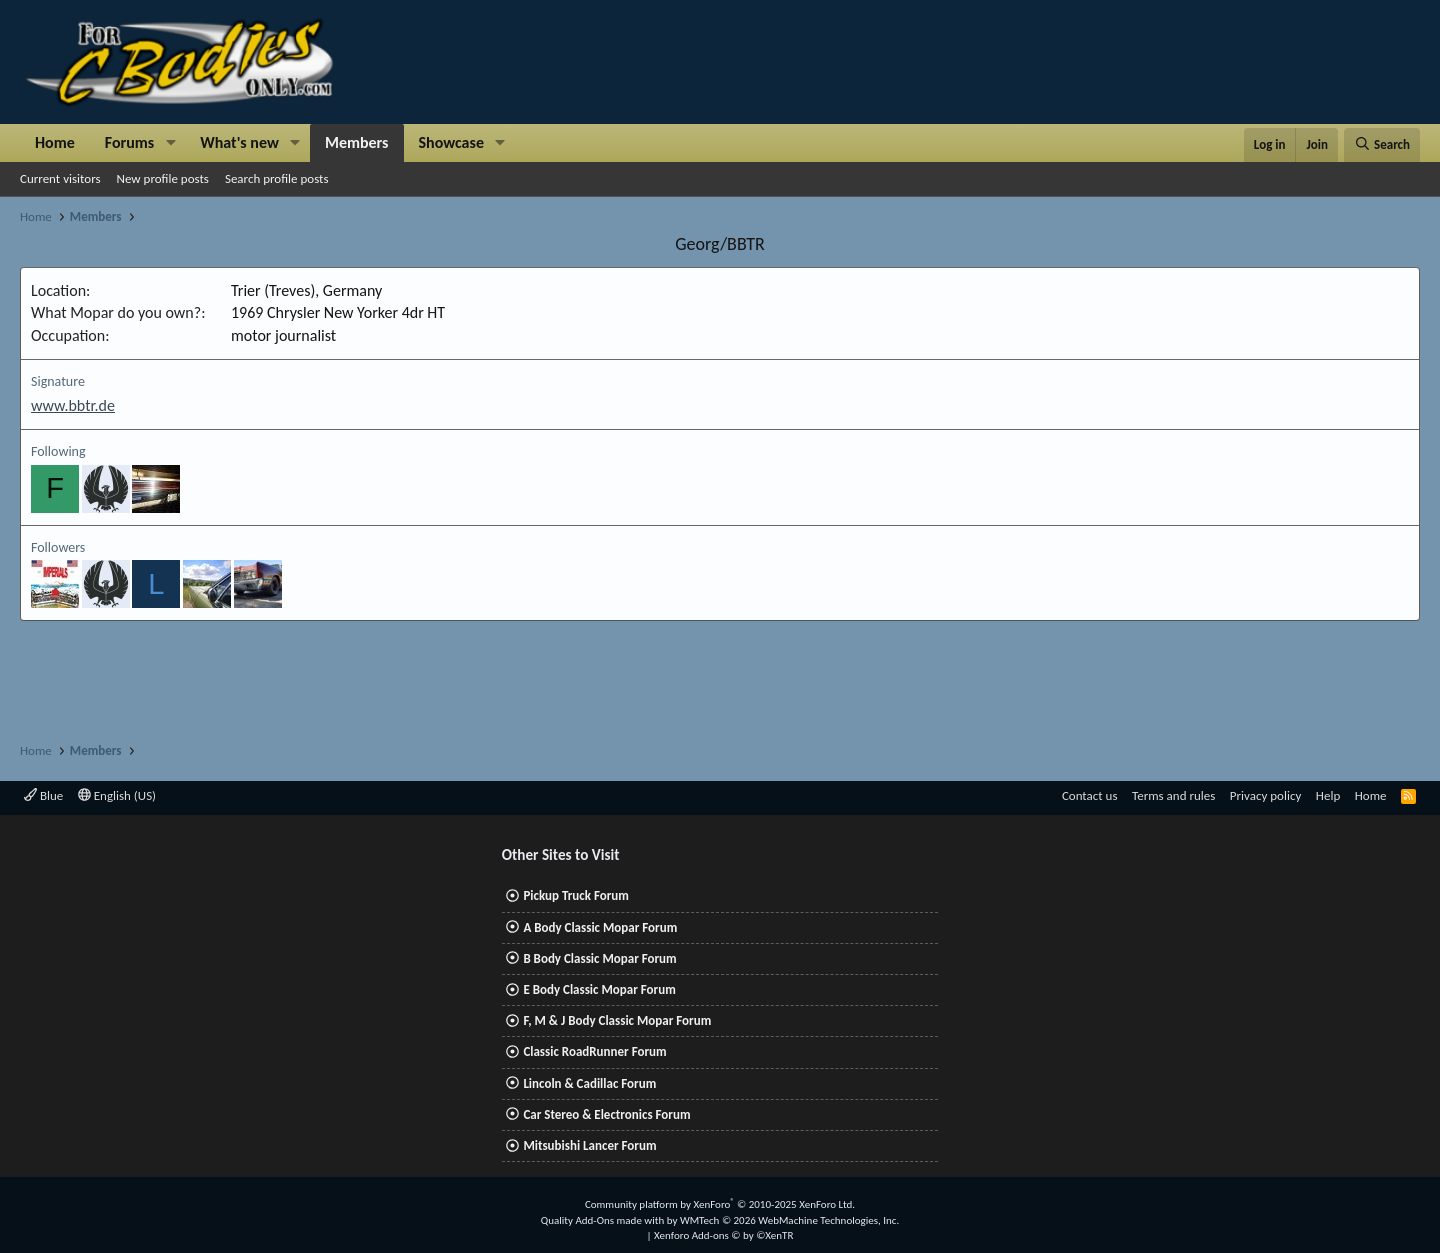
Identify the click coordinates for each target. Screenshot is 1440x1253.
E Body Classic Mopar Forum (599, 989)
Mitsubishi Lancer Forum (589, 1145)
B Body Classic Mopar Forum (599, 958)
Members (357, 142)
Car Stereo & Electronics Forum (606, 1114)
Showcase (451, 142)
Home (55, 142)
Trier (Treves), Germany (306, 290)
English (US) (117, 795)
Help (1328, 795)
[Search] (1382, 145)
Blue (43, 795)
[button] (170, 143)
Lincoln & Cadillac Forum (589, 1083)
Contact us (1090, 795)
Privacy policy (1266, 795)
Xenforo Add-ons (723, 1235)
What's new (239, 142)
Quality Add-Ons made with (604, 1220)
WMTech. (789, 1220)
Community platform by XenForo (720, 1204)
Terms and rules (1173, 795)
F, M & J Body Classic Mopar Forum (617, 1020)
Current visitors (60, 178)
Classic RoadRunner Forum (594, 1051)
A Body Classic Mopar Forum (600, 927)
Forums (129, 142)
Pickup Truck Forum (575, 895)
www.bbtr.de (73, 405)
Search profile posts (277, 178)
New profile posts (163, 178)
